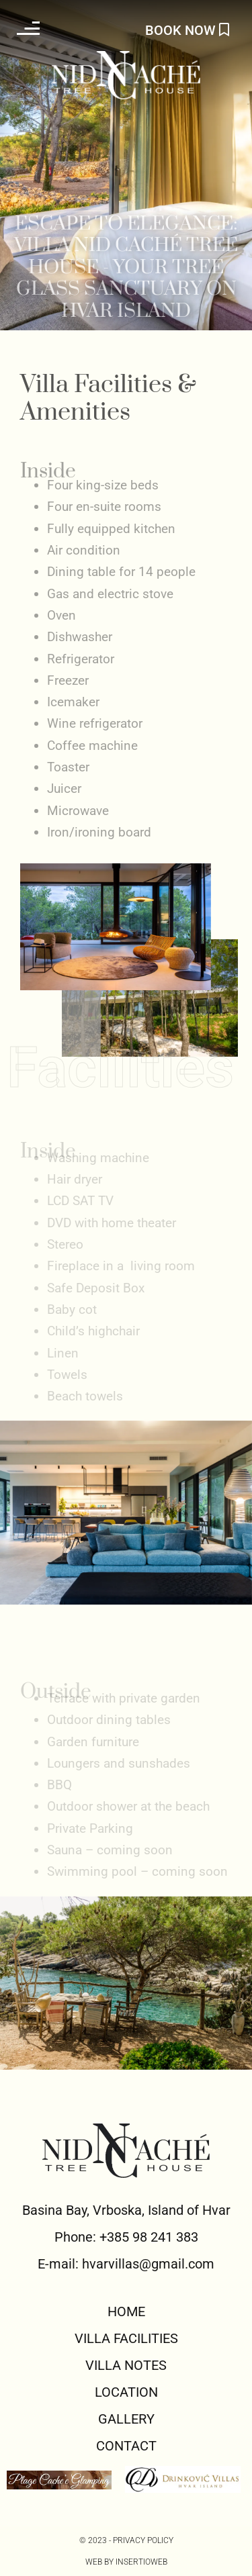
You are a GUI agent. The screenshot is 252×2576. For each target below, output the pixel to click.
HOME (126, 2311)
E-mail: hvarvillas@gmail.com (126, 2264)
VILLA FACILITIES (126, 2338)
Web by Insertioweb (126, 2562)
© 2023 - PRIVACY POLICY (126, 2540)
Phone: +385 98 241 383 (126, 2237)
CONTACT (126, 2446)
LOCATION (126, 2392)
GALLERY (126, 2419)
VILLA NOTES (126, 2365)
